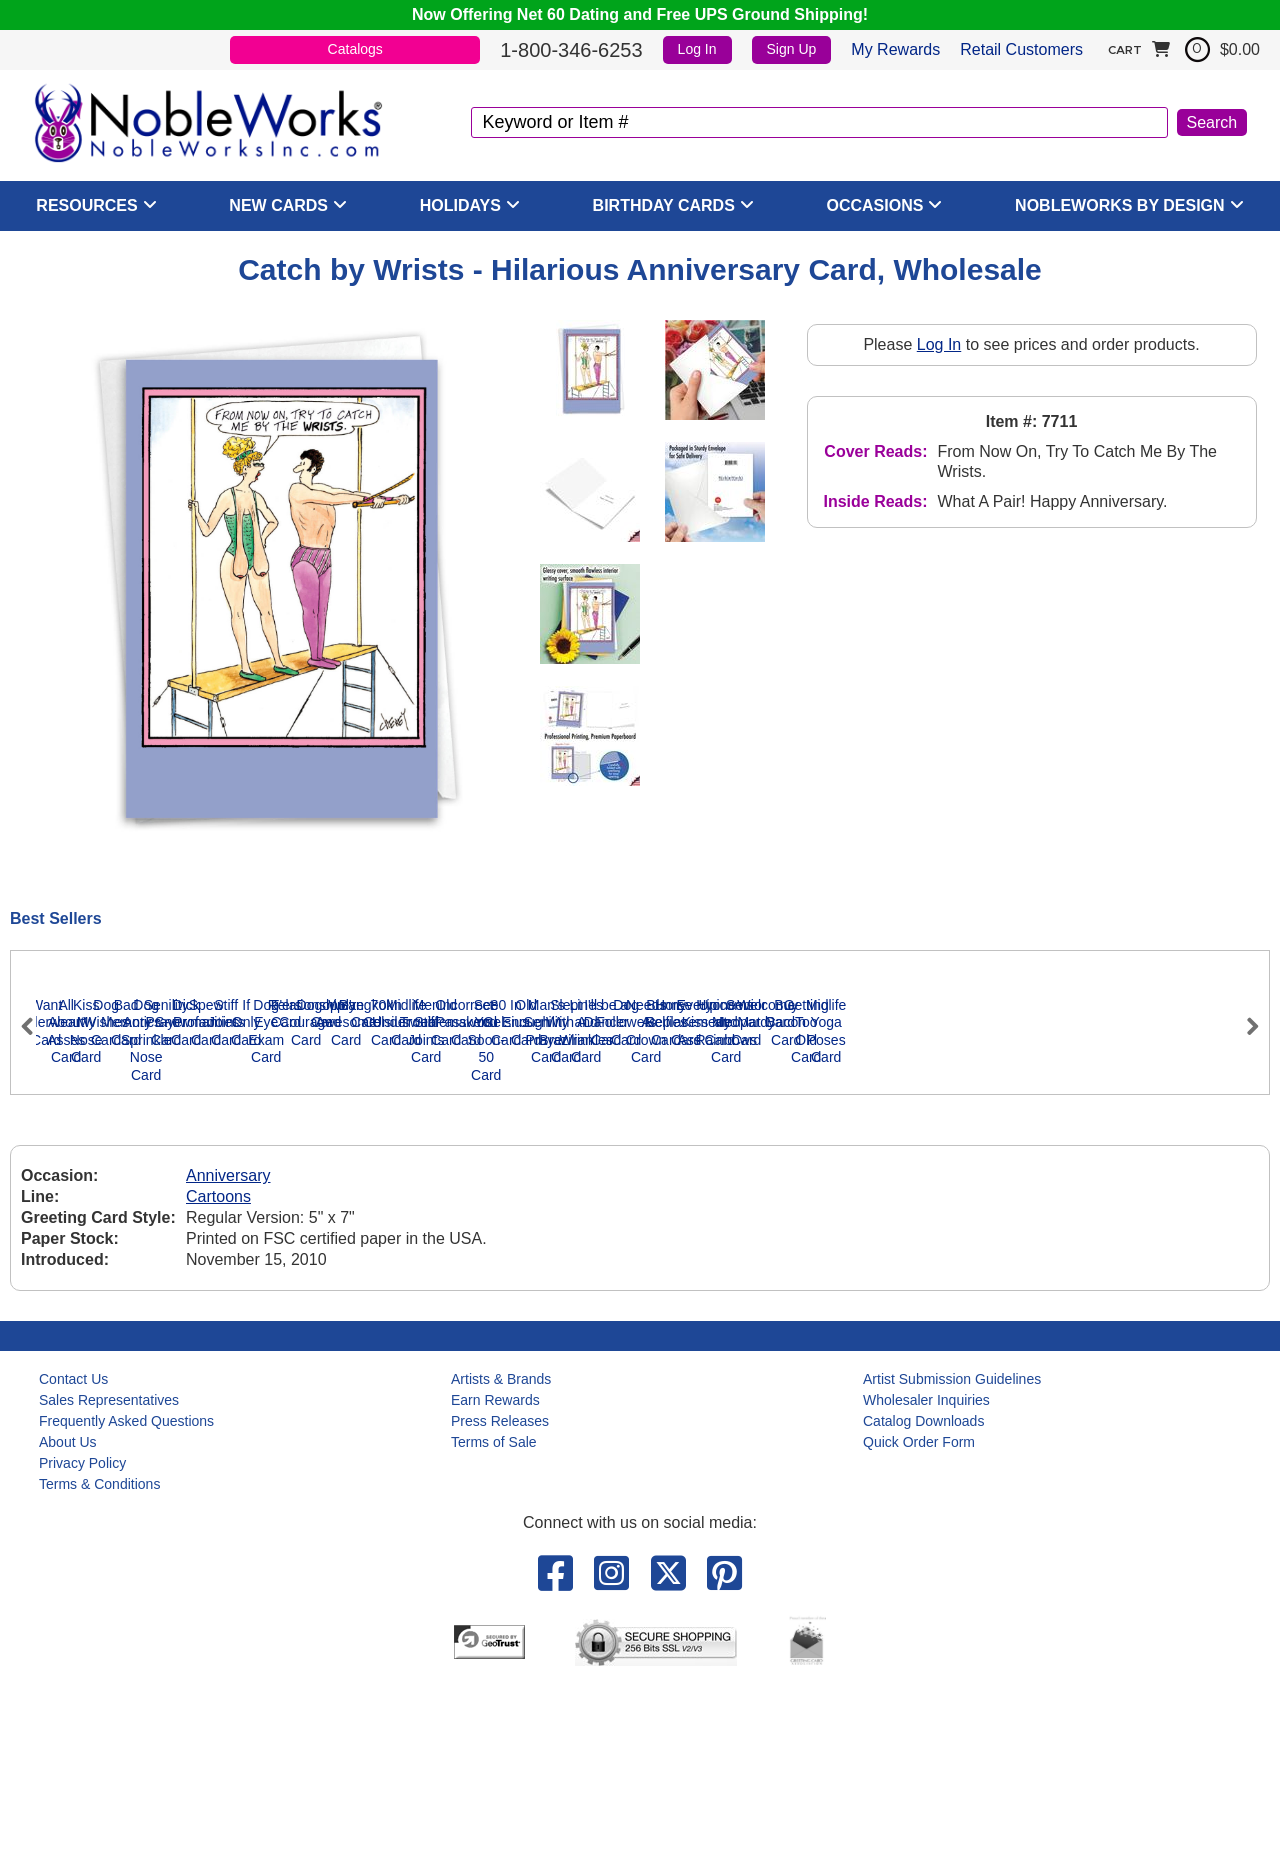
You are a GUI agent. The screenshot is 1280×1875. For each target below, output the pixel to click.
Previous (36, 1111)
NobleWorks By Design (1120, 205)
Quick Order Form (919, 1631)
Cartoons (218, 1386)
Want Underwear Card (136, 1247)
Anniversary (228, 1365)
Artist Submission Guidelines (952, 1568)
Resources (86, 205)
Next (1244, 1111)
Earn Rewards (495, 1589)
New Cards (278, 205)
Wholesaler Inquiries (926, 1589)
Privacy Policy (82, 1652)
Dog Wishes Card (736, 1247)
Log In (697, 49)
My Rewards (895, 49)
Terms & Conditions (99, 1673)
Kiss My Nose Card (536, 1247)
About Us (68, 1631)
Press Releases (500, 1610)
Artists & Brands (501, 1568)
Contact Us (73, 1568)
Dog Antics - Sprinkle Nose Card (1136, 1256)
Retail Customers (1021, 49)
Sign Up (792, 49)
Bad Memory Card (936, 1247)
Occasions (875, 205)
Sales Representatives (109, 1589)
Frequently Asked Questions (126, 1610)
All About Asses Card (336, 1247)
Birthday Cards (664, 205)
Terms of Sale (494, 1631)
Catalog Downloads (923, 1610)
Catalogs (355, 49)
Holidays (460, 205)
